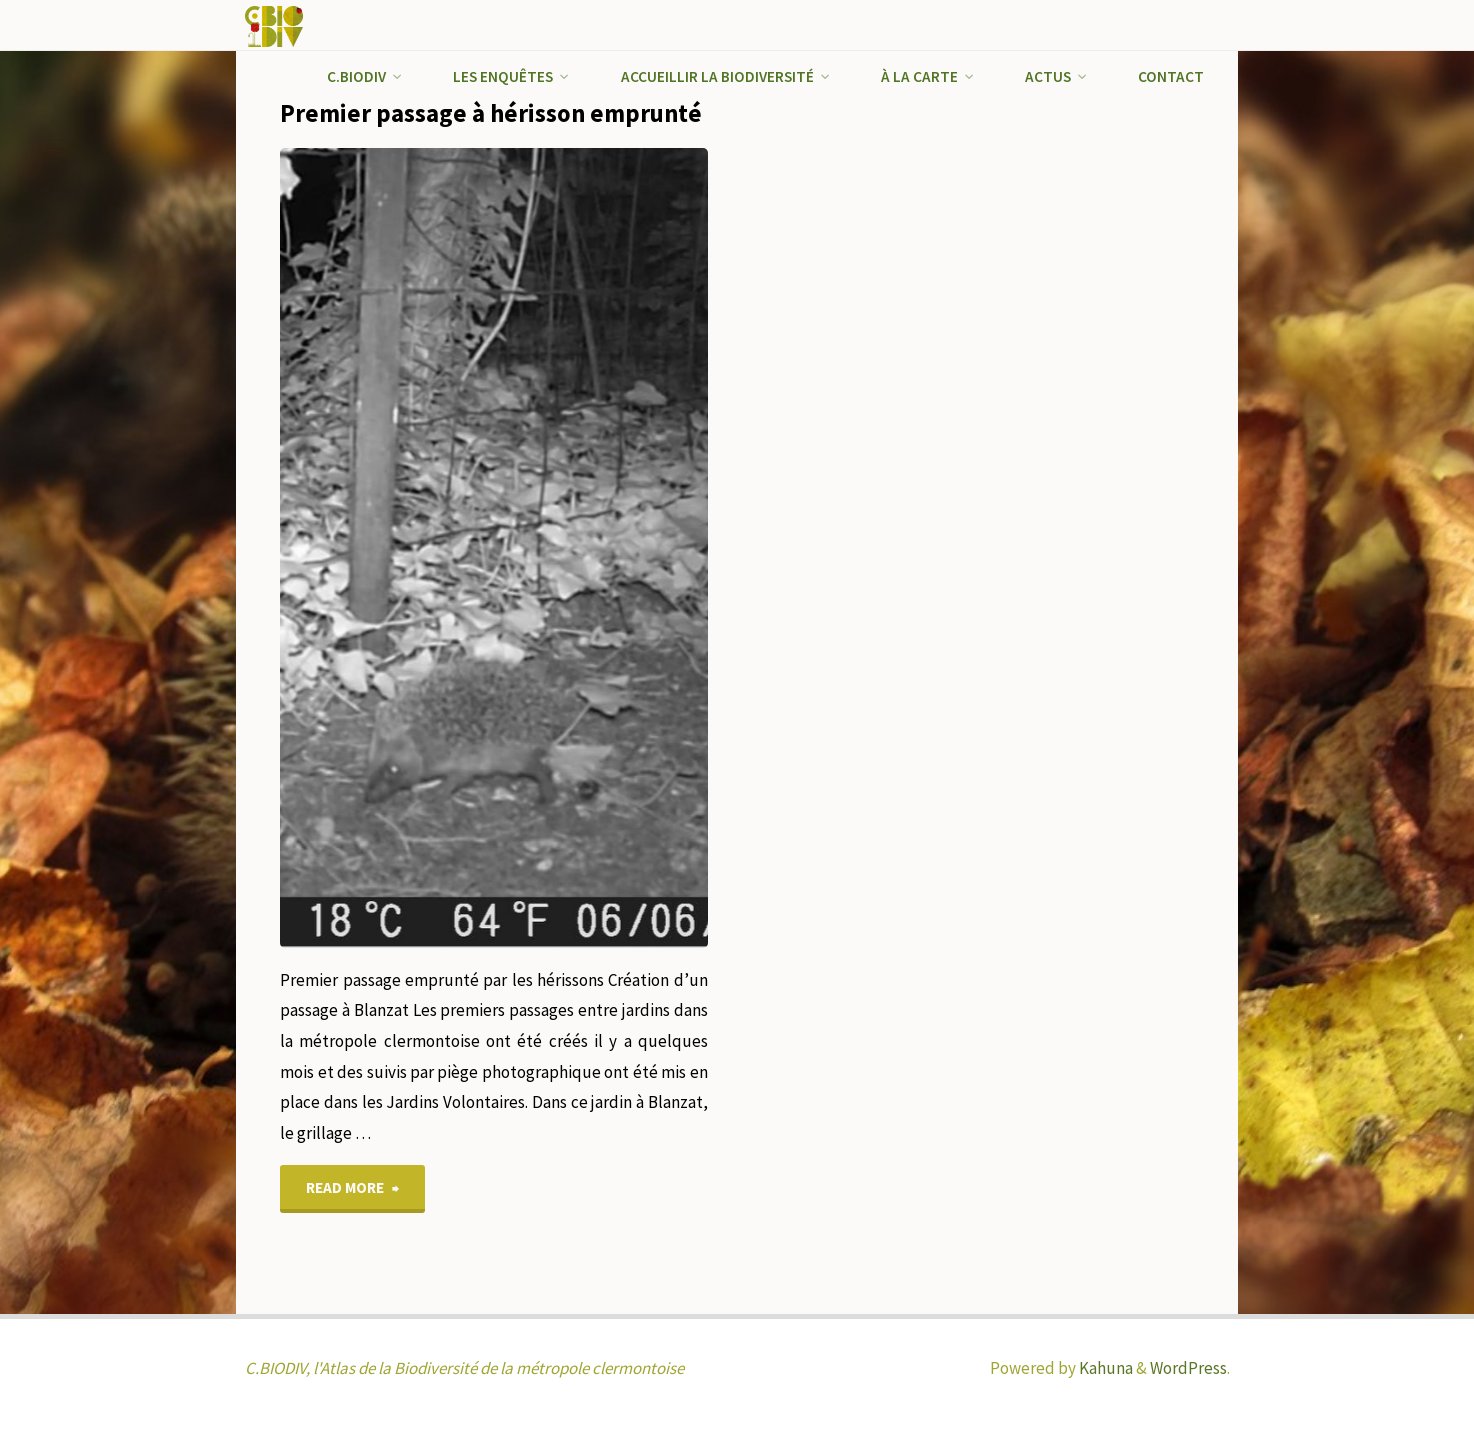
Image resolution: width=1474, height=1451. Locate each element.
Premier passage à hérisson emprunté (491, 113)
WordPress (1188, 1368)
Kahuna (1104, 1368)
